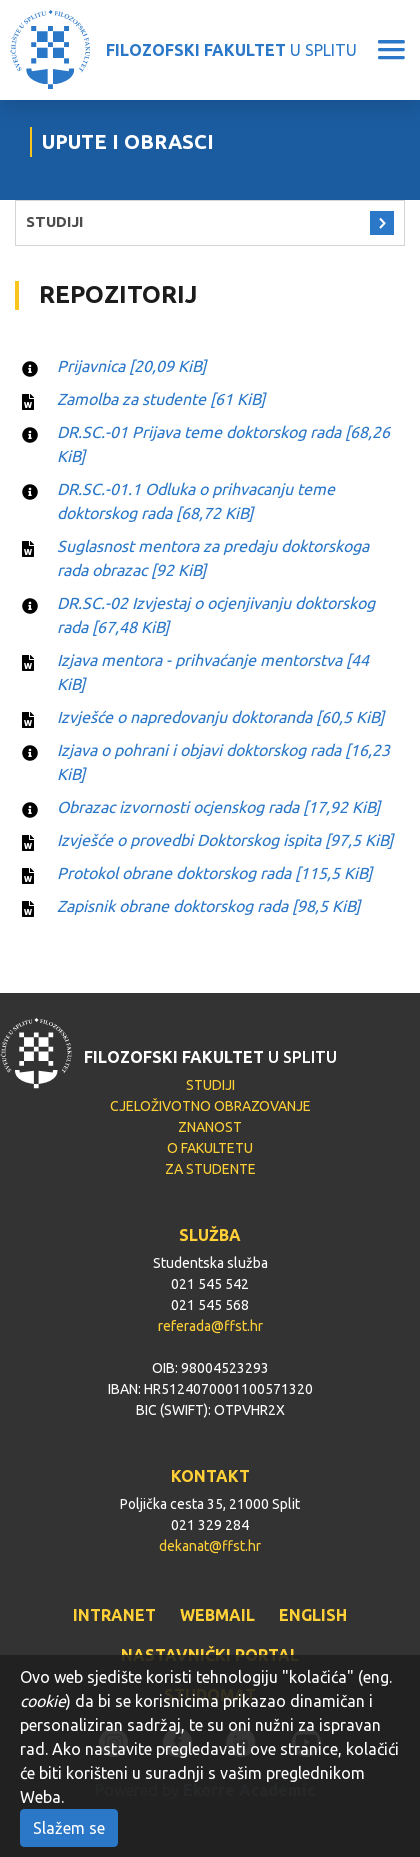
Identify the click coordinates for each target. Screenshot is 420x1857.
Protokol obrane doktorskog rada (214, 873)
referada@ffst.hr (210, 1326)
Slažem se (69, 1828)
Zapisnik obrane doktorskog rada (208, 906)
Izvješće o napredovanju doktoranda (220, 717)
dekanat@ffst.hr (210, 1546)
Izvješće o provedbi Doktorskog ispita (225, 840)
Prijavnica (131, 366)
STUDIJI (54, 221)
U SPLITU (231, 50)
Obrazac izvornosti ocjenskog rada (218, 807)
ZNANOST (210, 1127)
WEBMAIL (217, 1615)
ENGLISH (313, 1615)
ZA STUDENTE (210, 1169)
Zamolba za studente (161, 399)
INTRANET (114, 1615)
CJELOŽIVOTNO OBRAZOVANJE (210, 1106)
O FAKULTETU (210, 1148)
